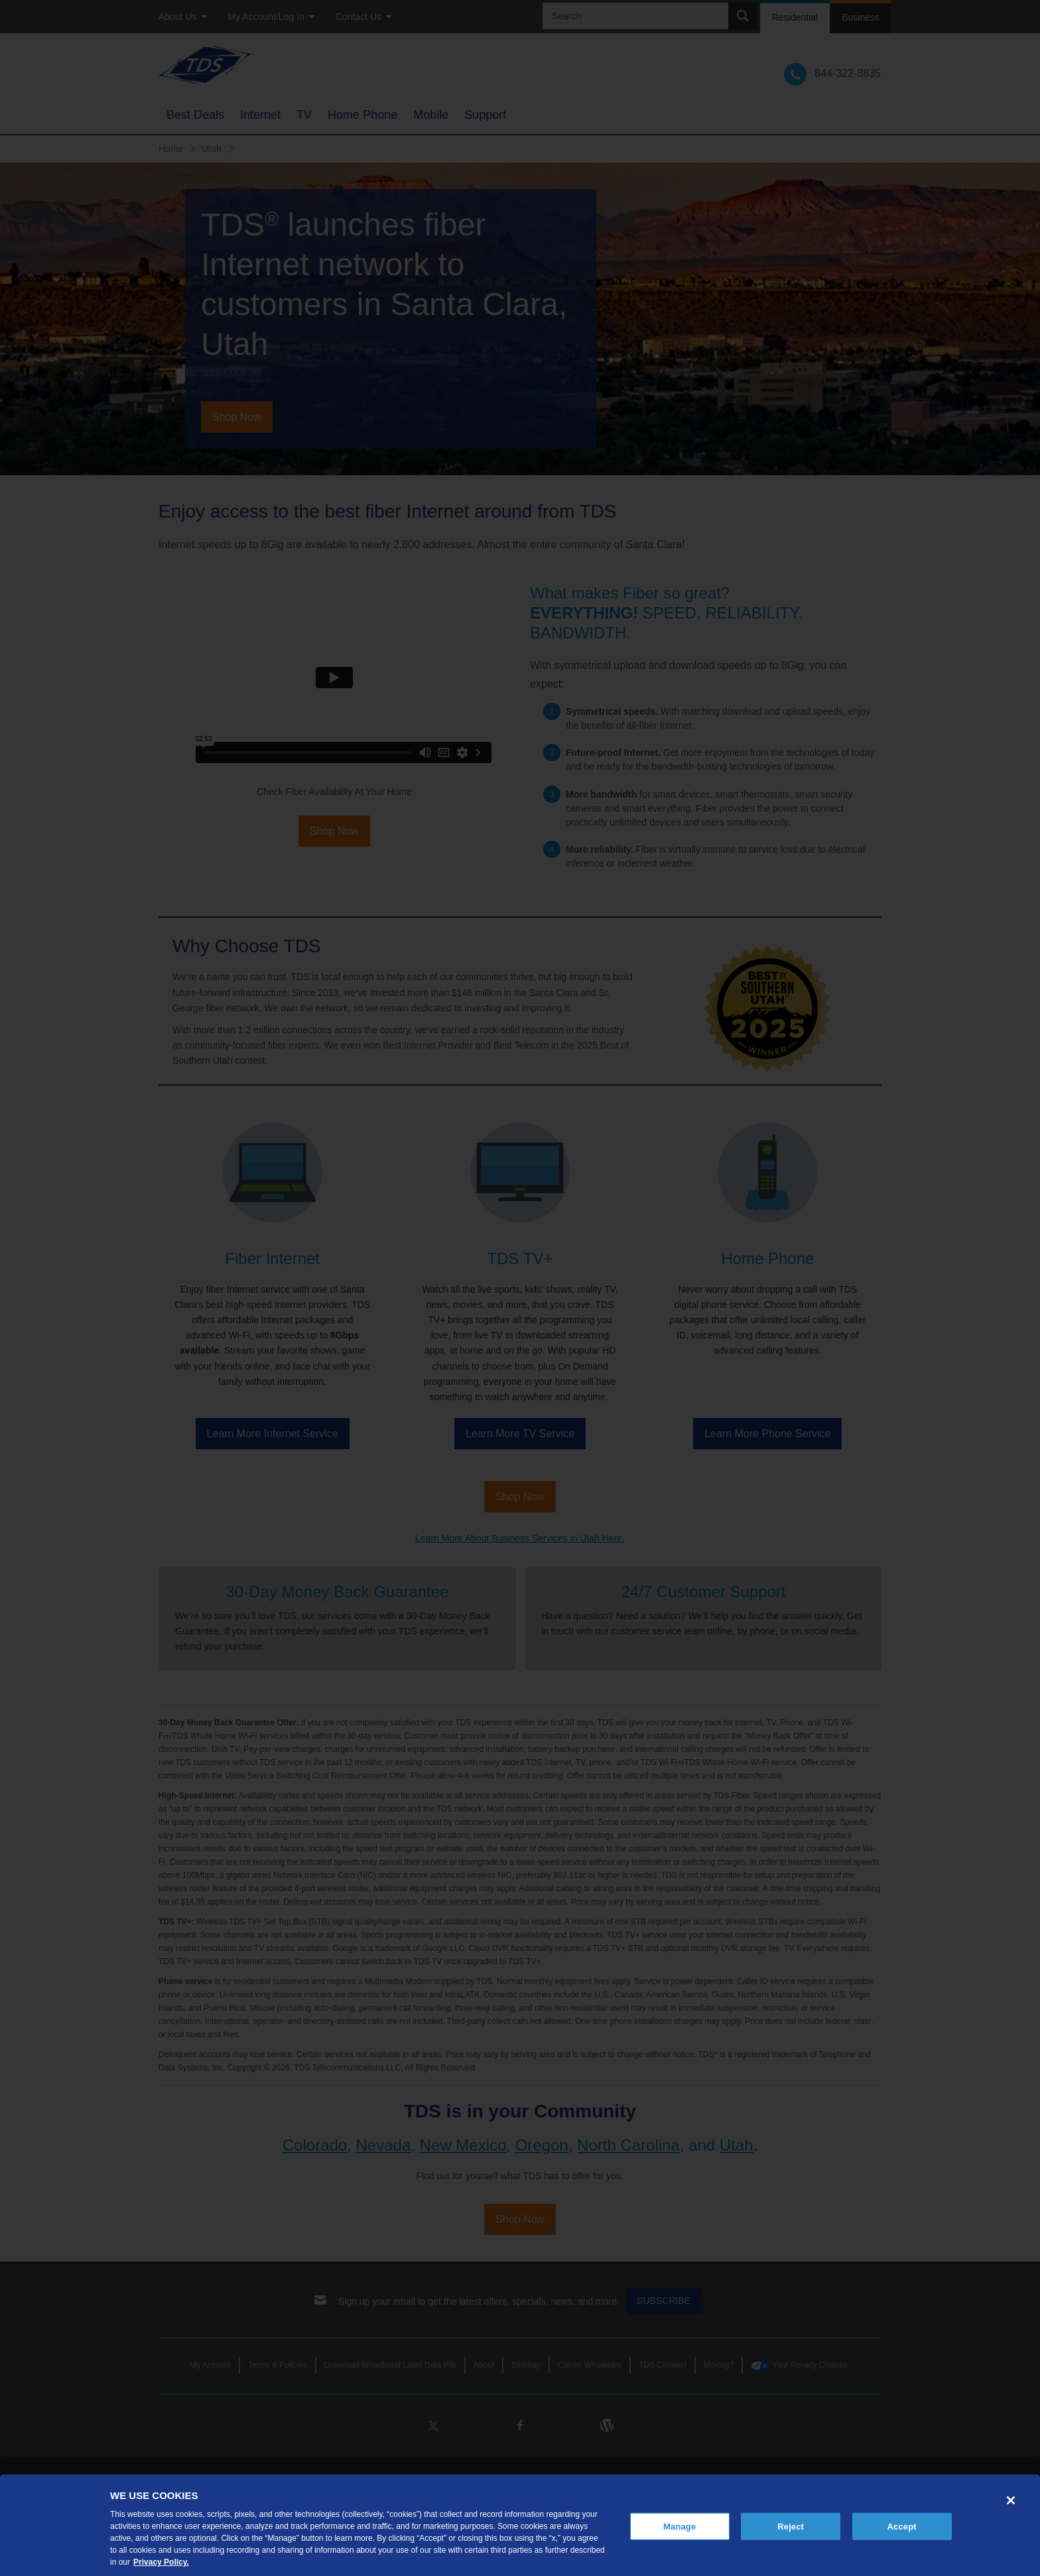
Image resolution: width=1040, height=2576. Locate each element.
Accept (902, 2526)
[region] (520, 2525)
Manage (679, 2526)
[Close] (1010, 2500)
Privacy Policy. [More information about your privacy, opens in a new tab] (161, 2562)
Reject (790, 2526)
